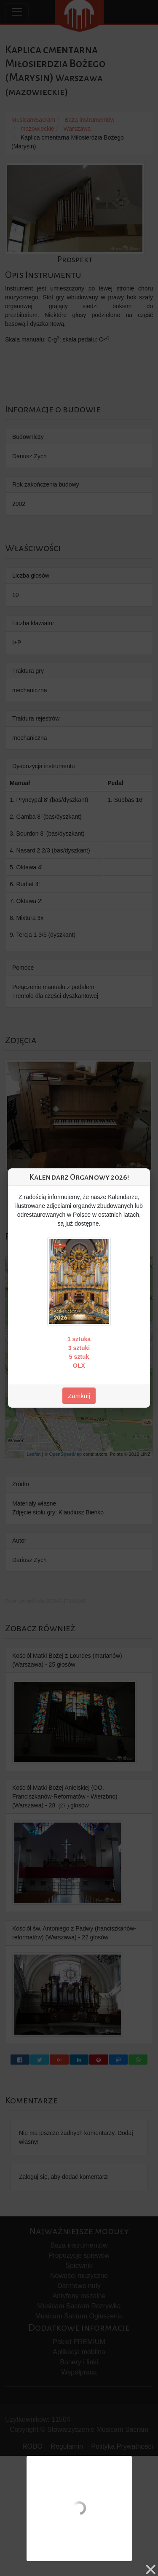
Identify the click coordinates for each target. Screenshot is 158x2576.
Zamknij (79, 1395)
